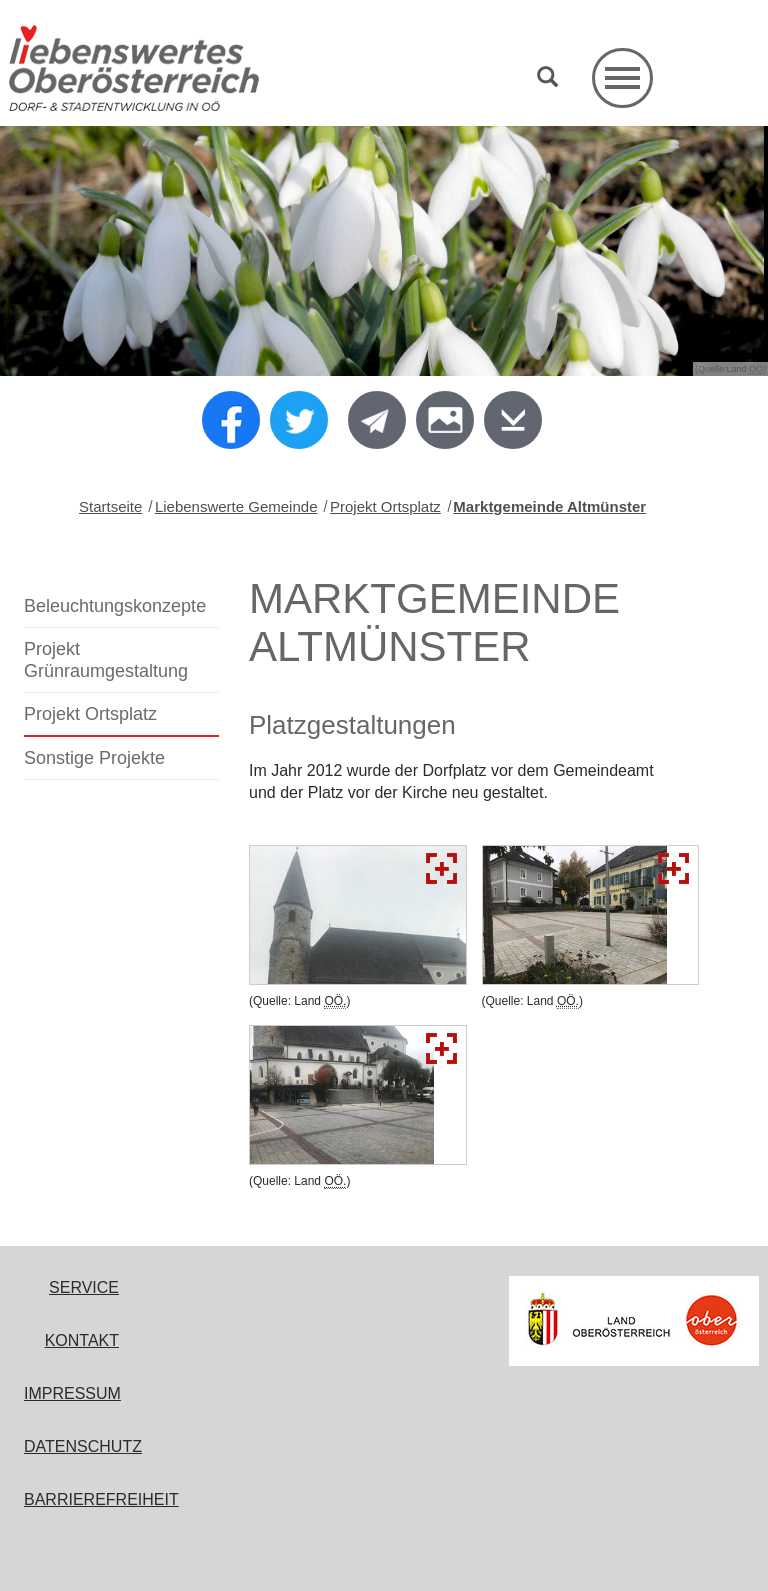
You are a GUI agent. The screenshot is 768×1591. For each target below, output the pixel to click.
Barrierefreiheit (101, 1499)
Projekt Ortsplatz (385, 506)
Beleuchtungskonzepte (115, 606)
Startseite (110, 506)
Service (84, 1287)
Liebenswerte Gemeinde (236, 506)
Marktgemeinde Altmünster (549, 506)
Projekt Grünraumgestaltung (106, 660)
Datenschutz (83, 1446)
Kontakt (82, 1340)
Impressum (72, 1393)
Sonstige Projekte (94, 758)
